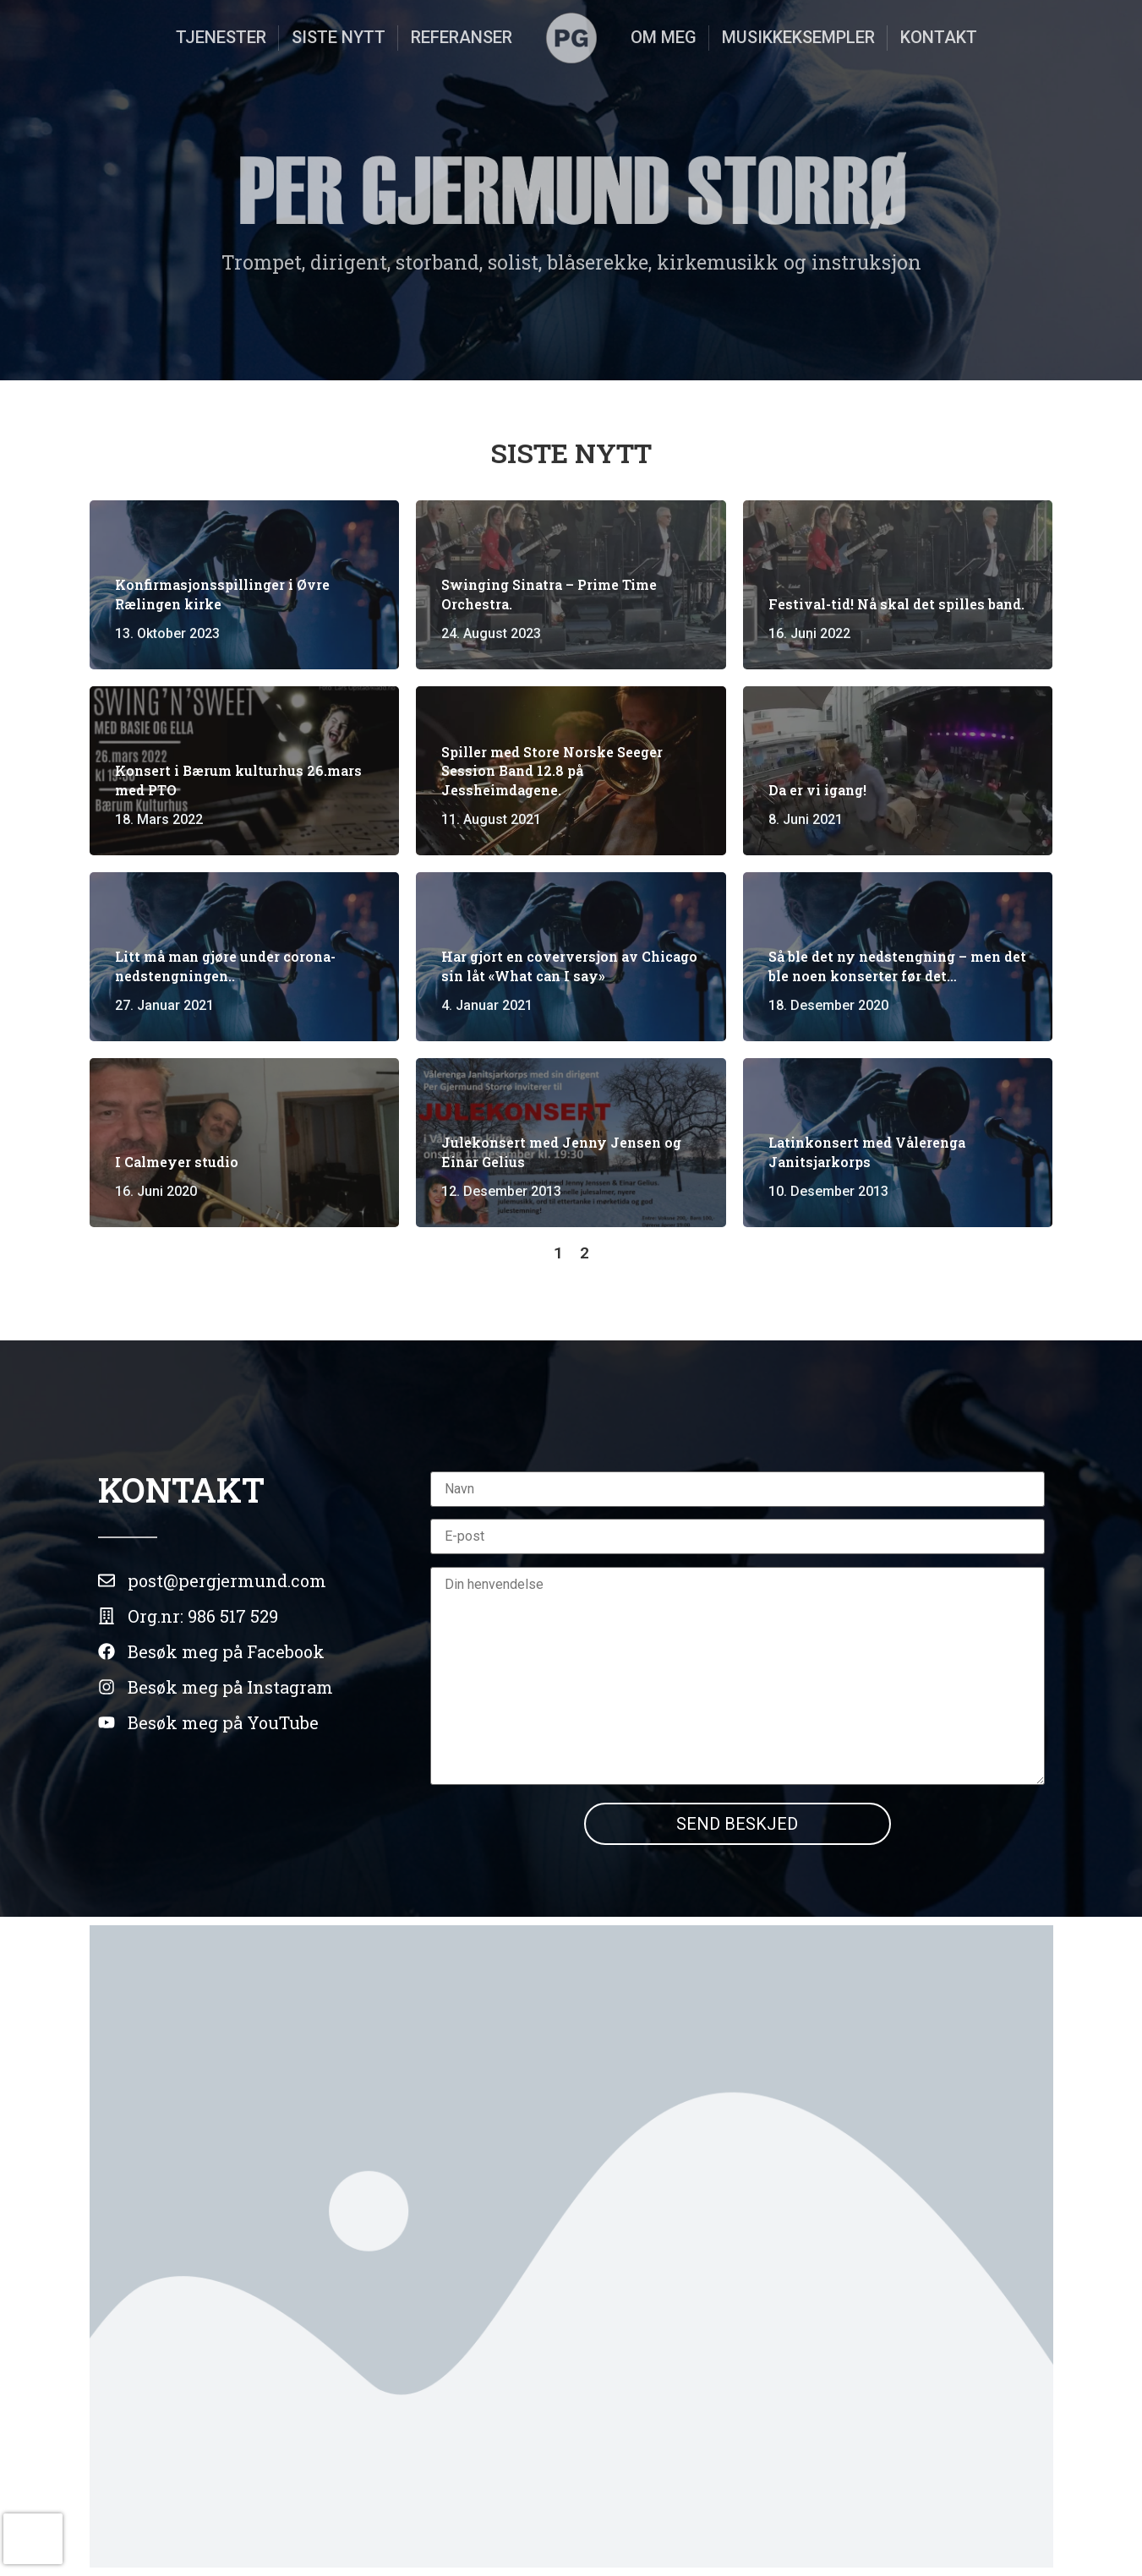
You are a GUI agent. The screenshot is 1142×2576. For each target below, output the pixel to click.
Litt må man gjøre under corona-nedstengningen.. (225, 965)
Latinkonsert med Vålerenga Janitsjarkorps (866, 1151)
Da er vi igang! (817, 790)
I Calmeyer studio (176, 1162)
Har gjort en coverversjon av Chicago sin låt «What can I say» (569, 965)
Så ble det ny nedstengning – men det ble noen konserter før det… (897, 965)
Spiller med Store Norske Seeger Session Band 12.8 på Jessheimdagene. (552, 771)
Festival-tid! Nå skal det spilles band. (896, 604)
